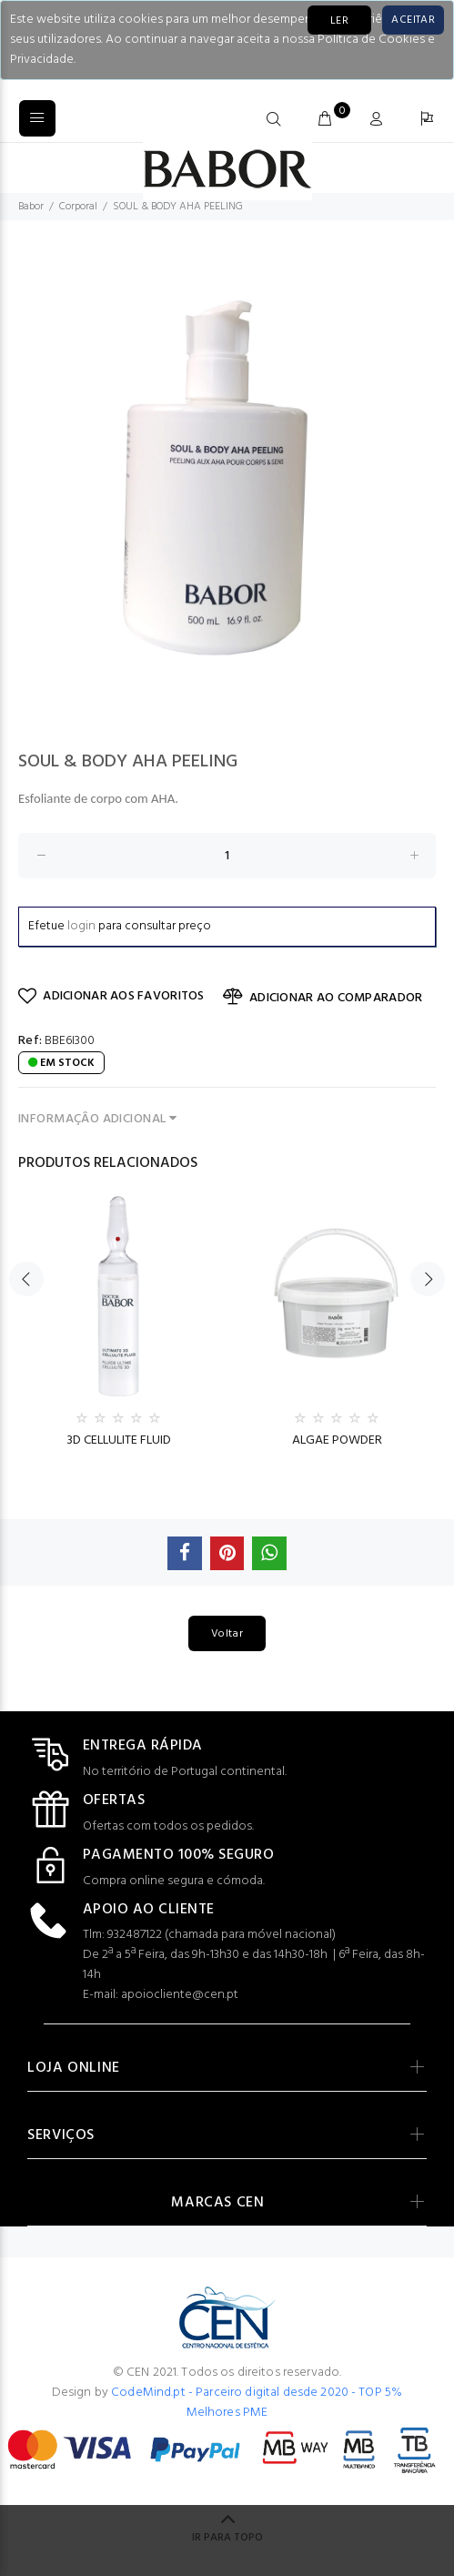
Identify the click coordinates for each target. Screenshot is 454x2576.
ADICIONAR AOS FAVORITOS (111, 996)
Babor (31, 207)
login (81, 926)
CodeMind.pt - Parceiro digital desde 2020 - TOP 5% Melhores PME (256, 2402)
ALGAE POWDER (337, 1440)
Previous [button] (26, 1279)
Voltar (227, 1634)
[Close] (413, 20)
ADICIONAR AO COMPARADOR (323, 998)
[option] (227, 477)
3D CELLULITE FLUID (118, 1440)
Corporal (78, 207)
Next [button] (427, 1279)
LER (339, 21)
